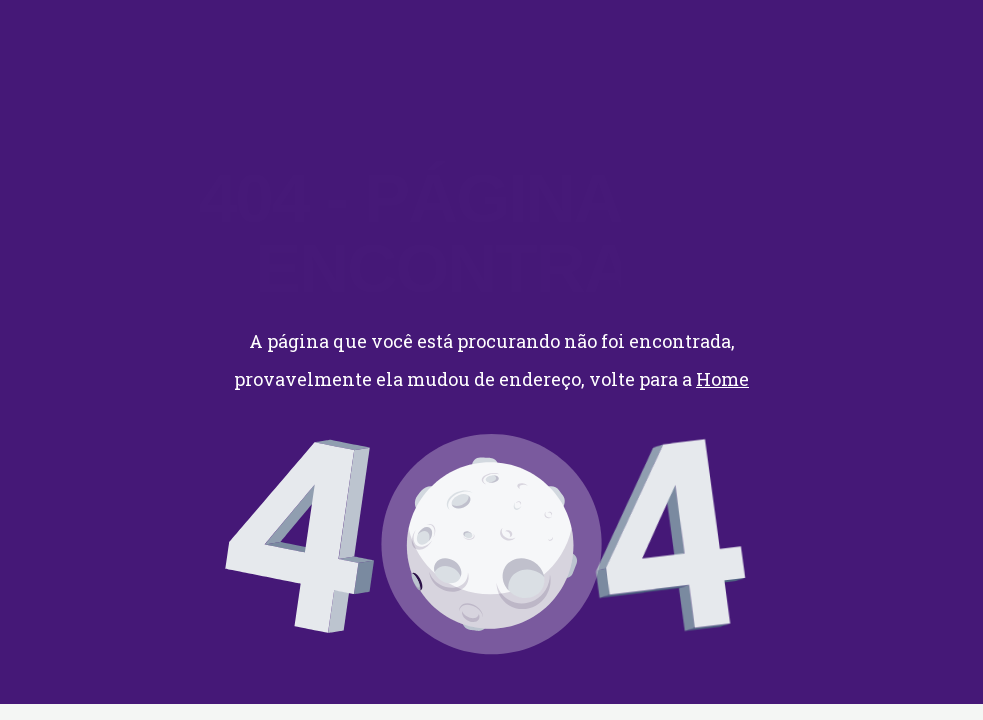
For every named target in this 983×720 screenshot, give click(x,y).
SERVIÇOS (289, 37)
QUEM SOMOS (413, 37)
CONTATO (217, 57)
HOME (199, 37)
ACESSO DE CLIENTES (589, 37)
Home (722, 379)
